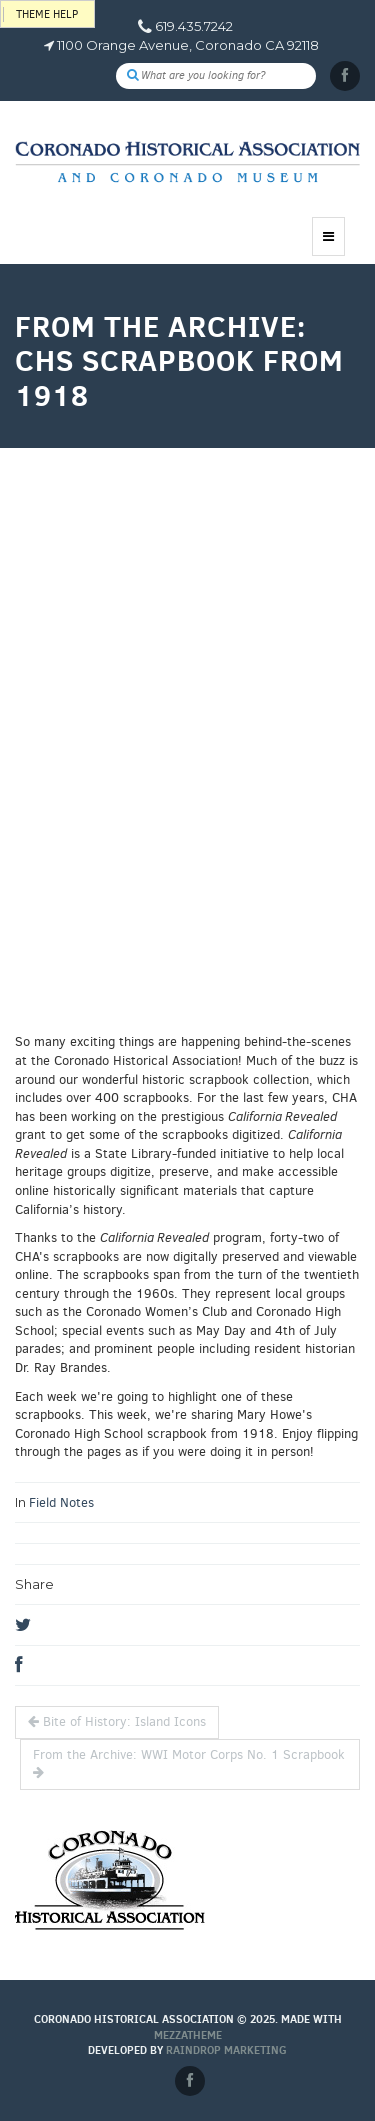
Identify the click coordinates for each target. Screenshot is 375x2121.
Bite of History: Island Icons (117, 1721)
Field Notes (61, 1502)
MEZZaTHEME (188, 2035)
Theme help (47, 14)
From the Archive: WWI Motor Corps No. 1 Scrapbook (189, 1763)
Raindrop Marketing (226, 2050)
